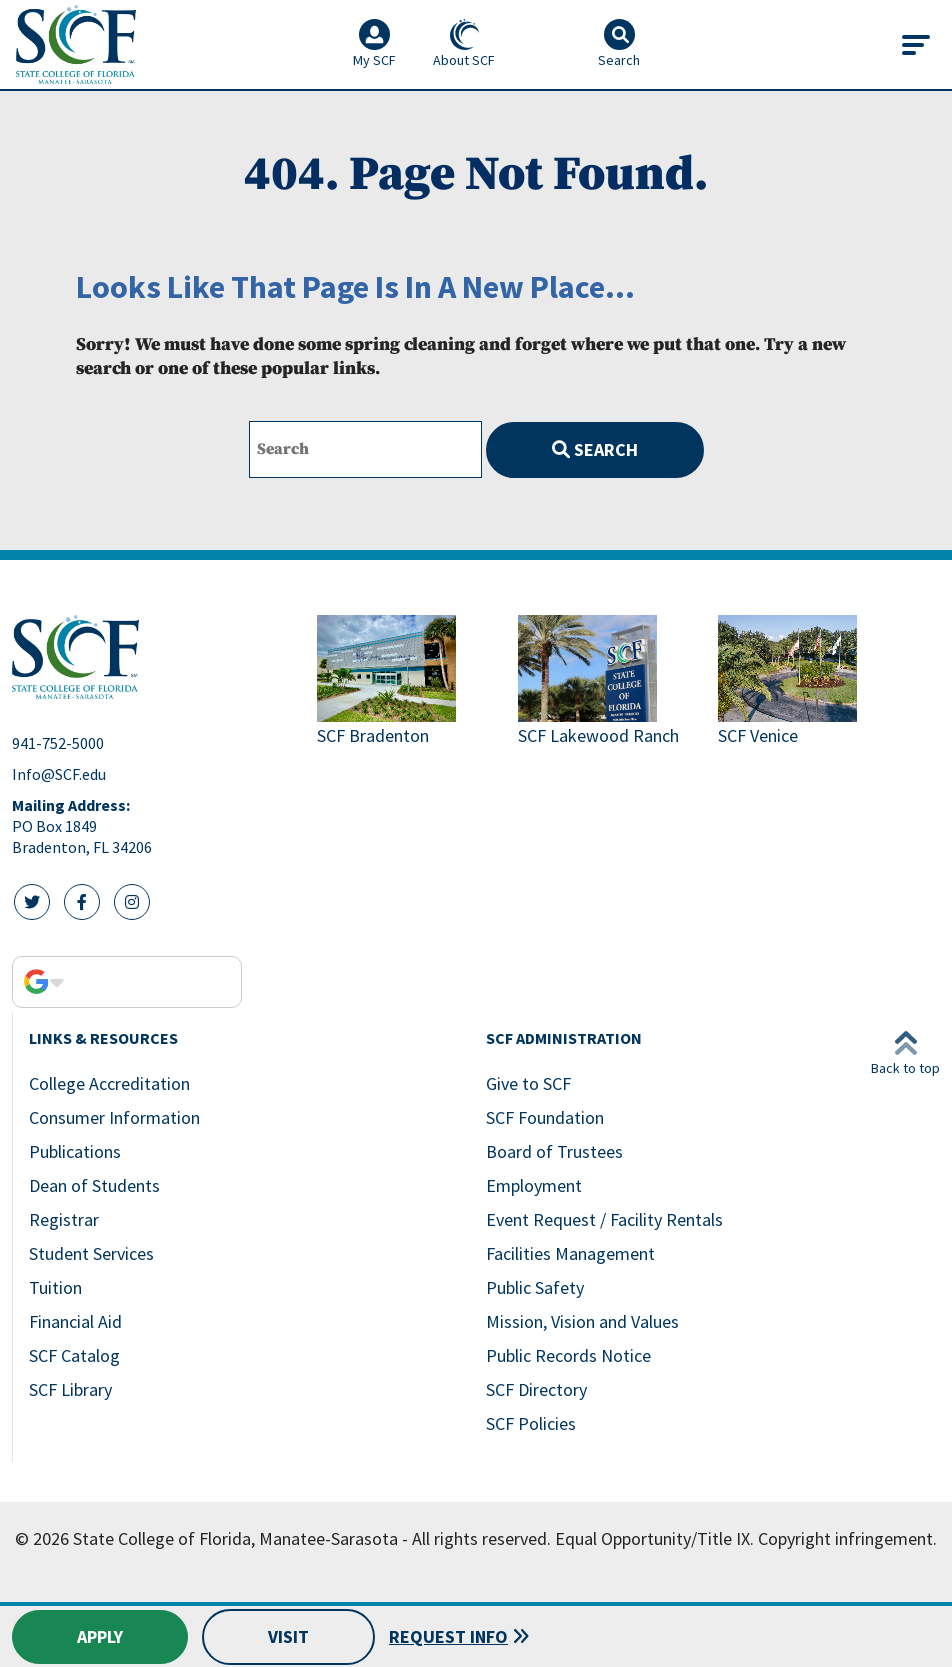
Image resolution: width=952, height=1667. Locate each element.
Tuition (55, 1287)
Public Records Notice (568, 1355)
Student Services (91, 1253)
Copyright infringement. (847, 1538)
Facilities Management (570, 1253)
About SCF (464, 44)
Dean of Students (94, 1185)
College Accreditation (109, 1083)
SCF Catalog (74, 1355)
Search (595, 449)
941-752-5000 (58, 743)
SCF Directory (536, 1389)
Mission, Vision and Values (582, 1321)
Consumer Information (114, 1117)
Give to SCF (528, 1083)
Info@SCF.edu (59, 774)
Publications (75, 1151)
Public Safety (535, 1287)
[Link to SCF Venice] (810, 682)
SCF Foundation (545, 1117)
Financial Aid (75, 1321)
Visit (288, 1636)
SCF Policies (531, 1423)
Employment (534, 1185)
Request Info (448, 1636)
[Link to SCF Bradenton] (409, 682)
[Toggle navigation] (916, 45)
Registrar (64, 1219)
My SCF (374, 44)
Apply (100, 1636)
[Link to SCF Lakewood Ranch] (610, 682)
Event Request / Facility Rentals (604, 1219)
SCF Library (70, 1389)
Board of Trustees (554, 1151)
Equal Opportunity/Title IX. (654, 1538)
